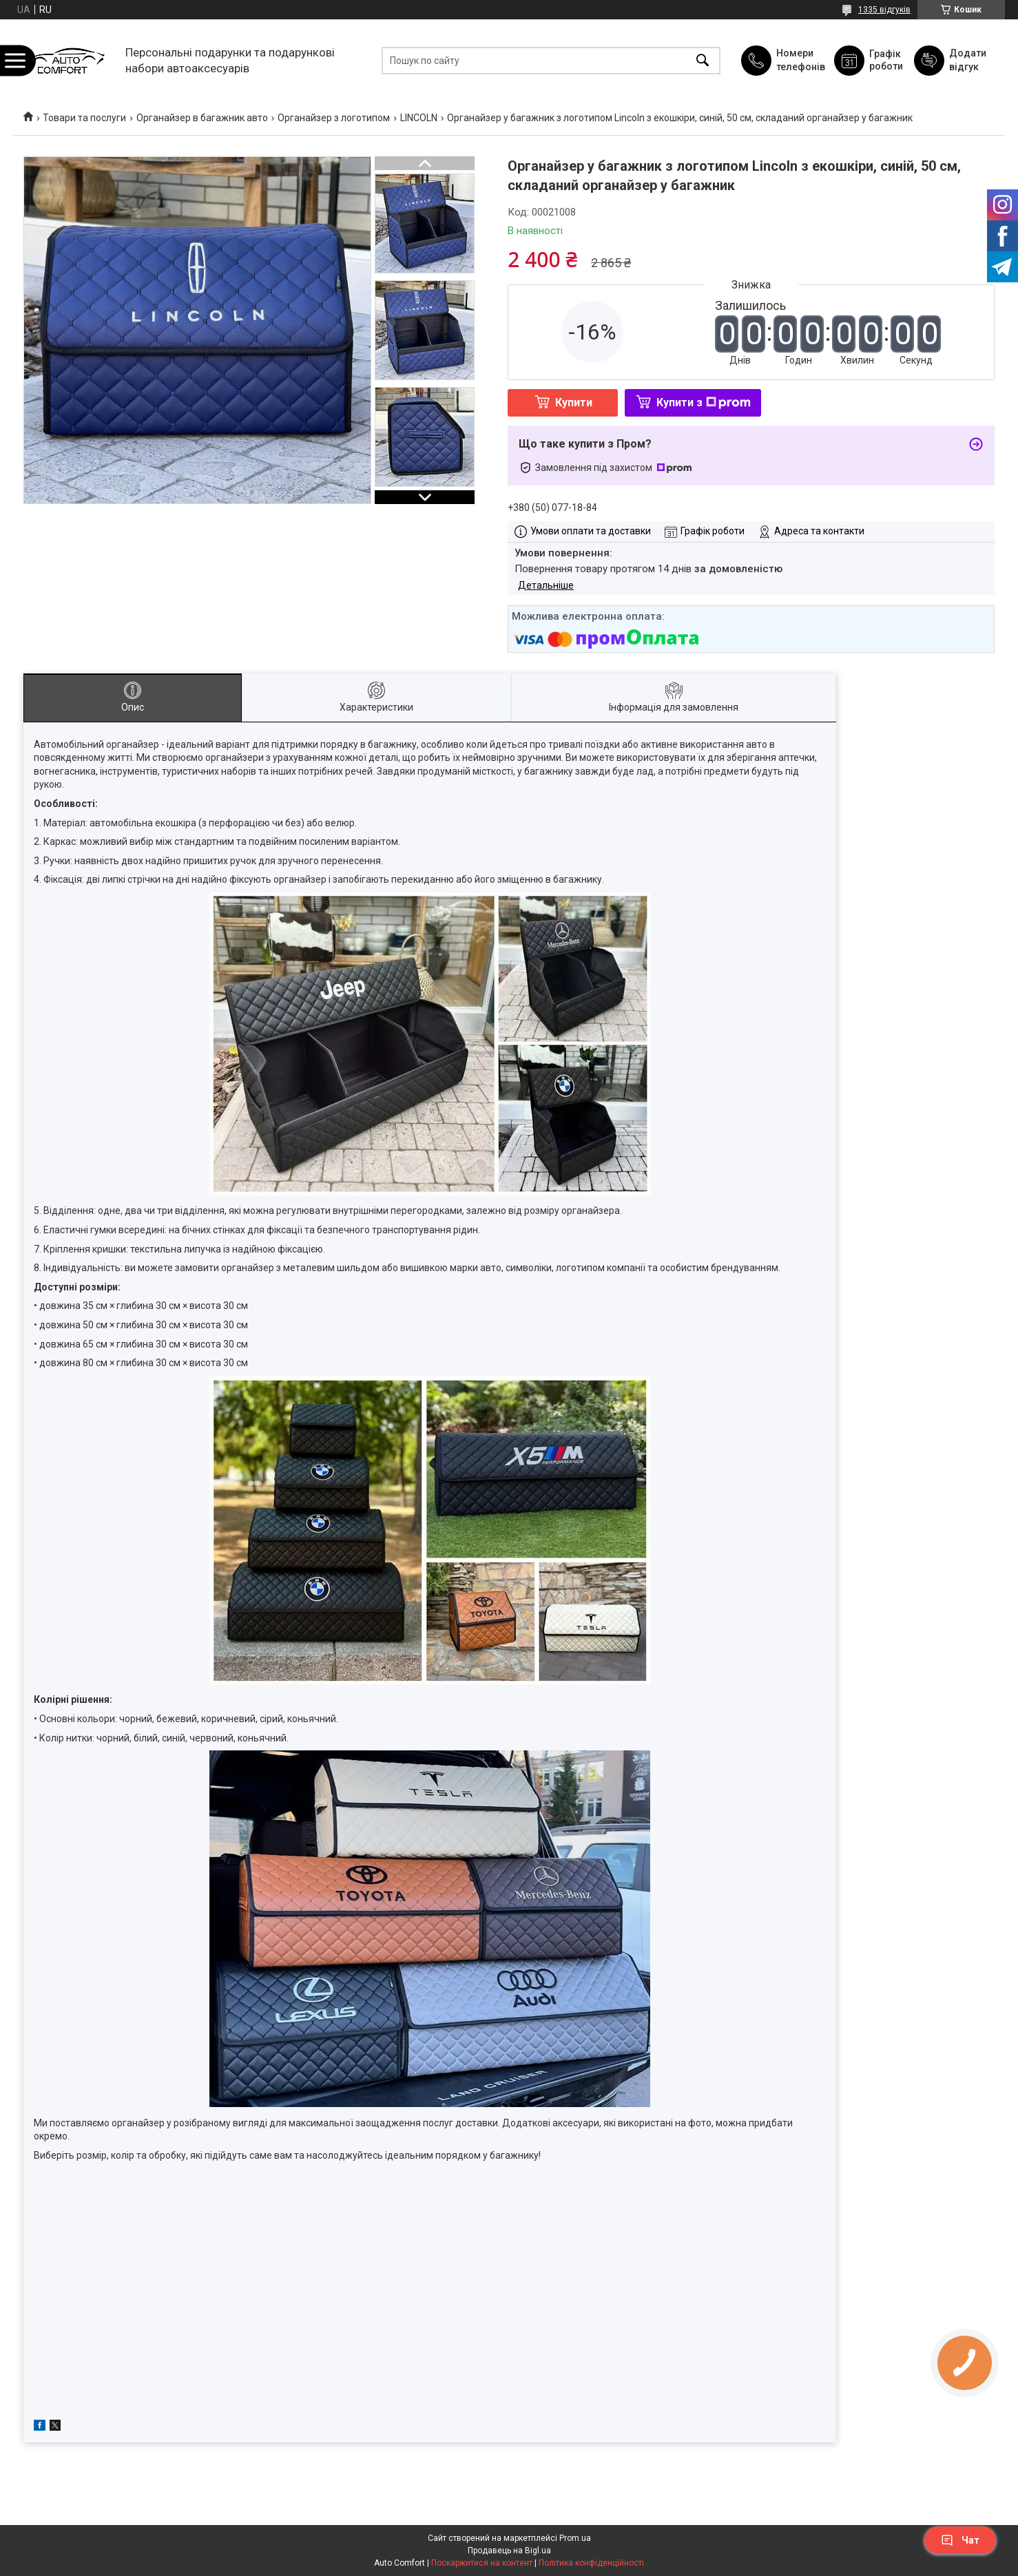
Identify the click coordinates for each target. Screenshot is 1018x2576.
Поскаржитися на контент (481, 2563)
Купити (573, 402)
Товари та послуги (84, 117)
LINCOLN (418, 117)
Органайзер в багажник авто (202, 117)
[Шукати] (702, 60)
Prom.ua (575, 2538)
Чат (960, 2540)
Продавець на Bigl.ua (509, 2550)
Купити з (703, 402)
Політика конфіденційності (591, 2563)
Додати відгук (967, 60)
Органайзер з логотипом (334, 117)
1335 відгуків (884, 9)
